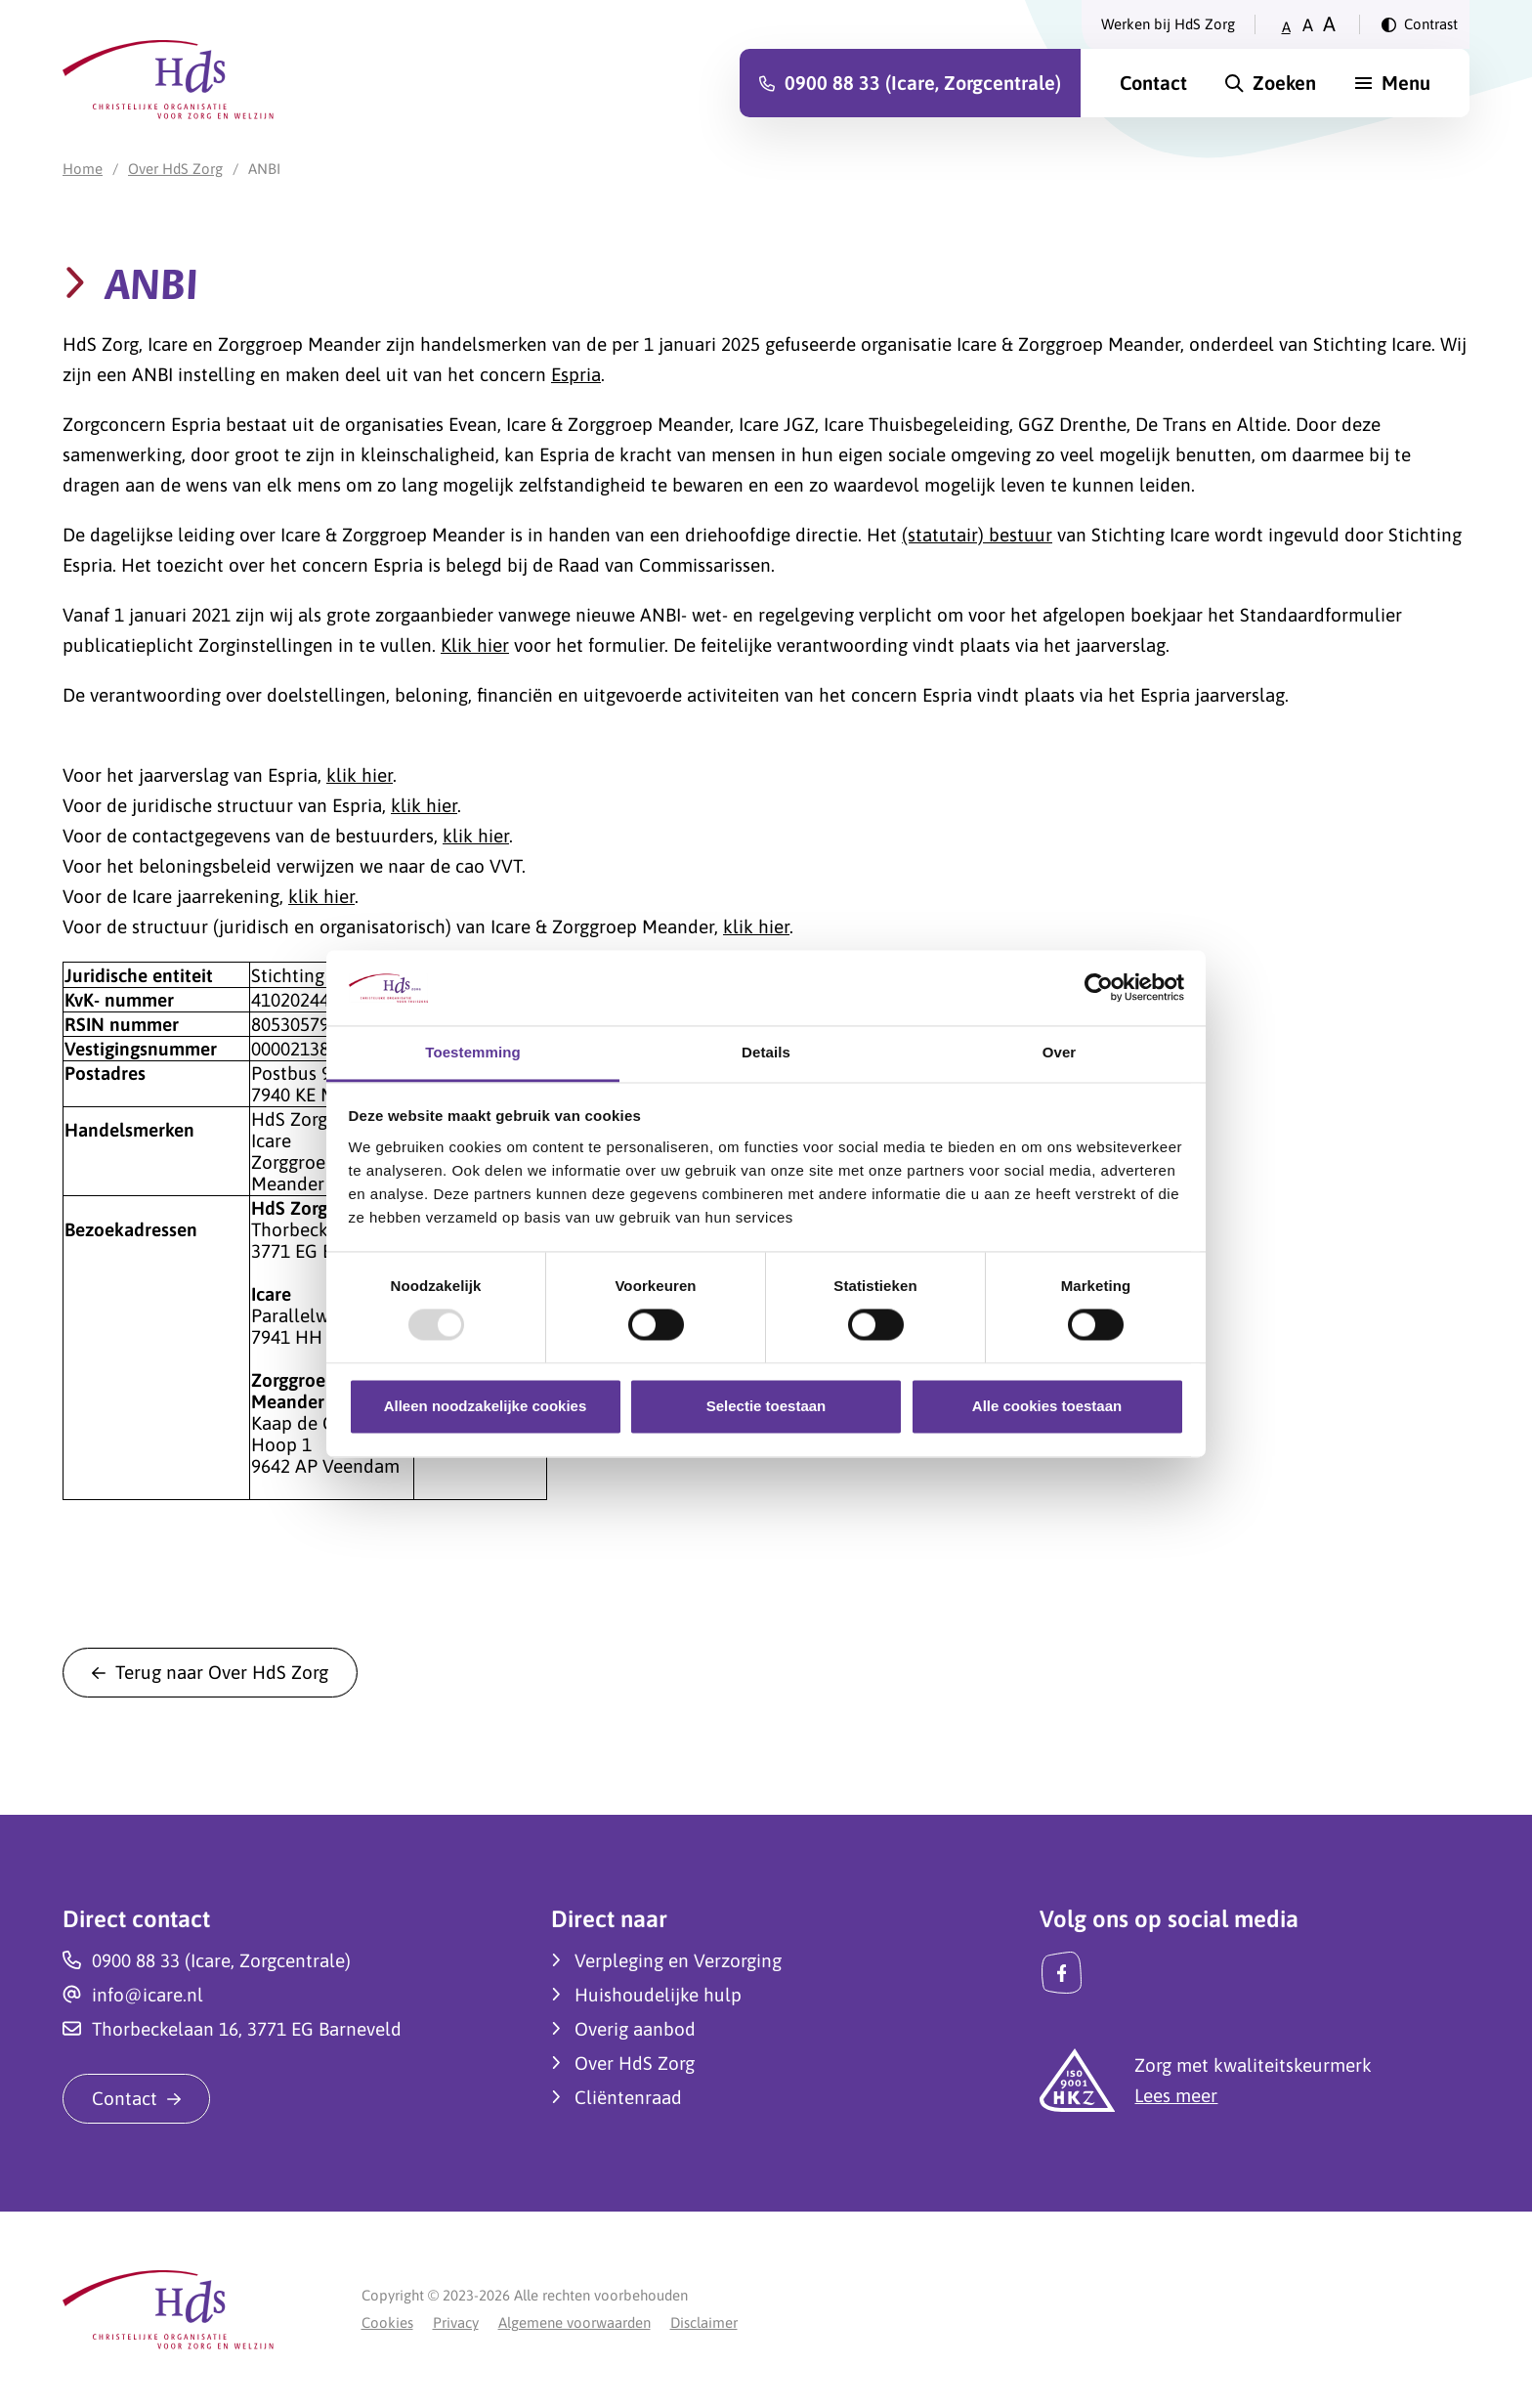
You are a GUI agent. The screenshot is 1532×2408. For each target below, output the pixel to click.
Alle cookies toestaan (1047, 1406)
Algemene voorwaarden (574, 2322)
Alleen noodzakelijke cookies (485, 1406)
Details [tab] (766, 1052)
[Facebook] (1062, 1973)
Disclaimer (704, 2322)
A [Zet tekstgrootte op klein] (1286, 27)
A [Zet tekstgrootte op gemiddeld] (1307, 25)
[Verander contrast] (1420, 24)
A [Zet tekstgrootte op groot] (1329, 24)
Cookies (387, 2322)
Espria (576, 374)
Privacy (456, 2322)
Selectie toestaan (766, 1406)
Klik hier (475, 645)
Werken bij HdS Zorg (1168, 24)
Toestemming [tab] (473, 1052)
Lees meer (1175, 2095)
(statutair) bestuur (977, 534)
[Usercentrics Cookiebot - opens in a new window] (1098, 988)
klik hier (359, 775)
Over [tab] (1060, 1052)
